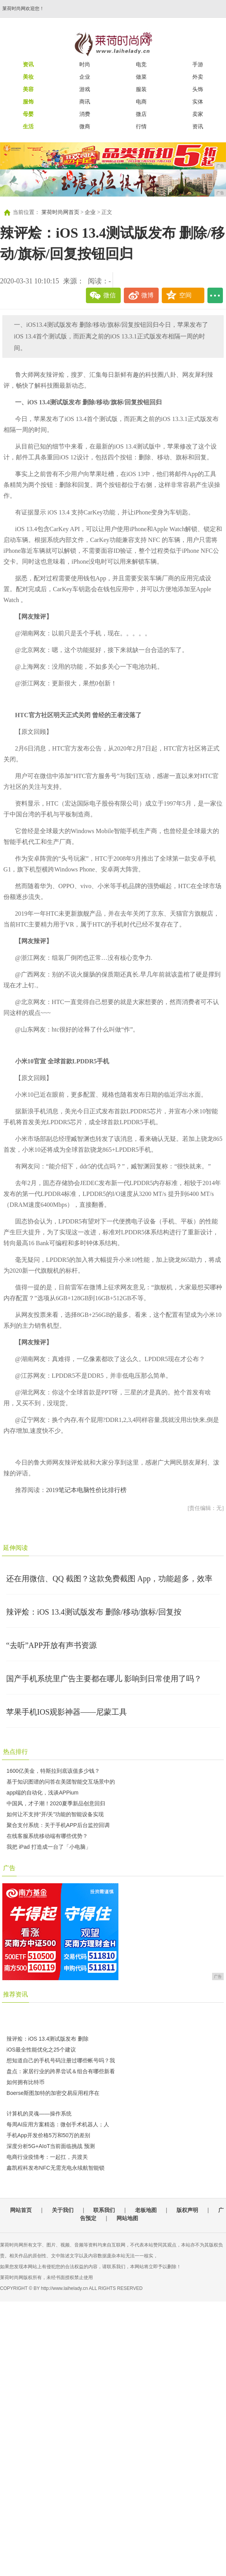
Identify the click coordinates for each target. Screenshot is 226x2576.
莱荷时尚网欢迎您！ (23, 8)
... (215, 295)
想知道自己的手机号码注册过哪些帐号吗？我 (61, 2060)
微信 (109, 295)
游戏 (84, 89)
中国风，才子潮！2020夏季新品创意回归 (56, 1803)
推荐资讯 (15, 1994)
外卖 (197, 77)
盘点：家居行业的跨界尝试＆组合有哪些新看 (61, 2071)
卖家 (197, 114)
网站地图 (127, 2218)
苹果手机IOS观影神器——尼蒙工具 (66, 1712)
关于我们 (63, 2210)
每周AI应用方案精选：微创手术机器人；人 (58, 2124)
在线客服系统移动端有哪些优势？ (47, 1836)
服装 (141, 89)
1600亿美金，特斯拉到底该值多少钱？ (53, 1771)
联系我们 (104, 2210)
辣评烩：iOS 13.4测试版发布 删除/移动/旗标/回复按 (93, 1612)
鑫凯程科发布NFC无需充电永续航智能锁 (55, 2168)
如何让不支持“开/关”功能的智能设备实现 (55, 1814)
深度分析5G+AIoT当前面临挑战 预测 (51, 2146)
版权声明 (187, 2210)
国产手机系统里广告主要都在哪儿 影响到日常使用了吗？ (104, 1678)
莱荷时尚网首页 (60, 212)
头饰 (197, 89)
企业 (84, 77)
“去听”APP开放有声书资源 (51, 1645)
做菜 (141, 77)
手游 (197, 64)
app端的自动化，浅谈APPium (43, 1792)
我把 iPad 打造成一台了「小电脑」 (49, 1847)
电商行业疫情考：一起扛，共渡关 (47, 2157)
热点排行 (15, 1751)
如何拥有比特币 (26, 2082)
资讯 (197, 126)
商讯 (84, 101)
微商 (84, 126)
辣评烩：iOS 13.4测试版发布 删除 (48, 2039)
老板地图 (146, 2210)
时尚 (84, 64)
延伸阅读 (15, 1547)
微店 (141, 114)
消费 (84, 114)
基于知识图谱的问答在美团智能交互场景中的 (61, 1782)
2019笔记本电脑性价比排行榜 (86, 1490)
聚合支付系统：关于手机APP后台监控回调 (58, 1825)
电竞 (141, 64)
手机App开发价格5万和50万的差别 (48, 2135)
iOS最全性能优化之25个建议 (41, 2049)
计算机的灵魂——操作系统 (39, 2113)
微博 (147, 295)
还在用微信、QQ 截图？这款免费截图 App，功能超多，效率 (109, 1578)
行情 (141, 126)
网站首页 (21, 2210)
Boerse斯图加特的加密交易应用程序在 (53, 2093)
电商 (141, 101)
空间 (185, 295)
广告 (9, 1868)
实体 (197, 101)
